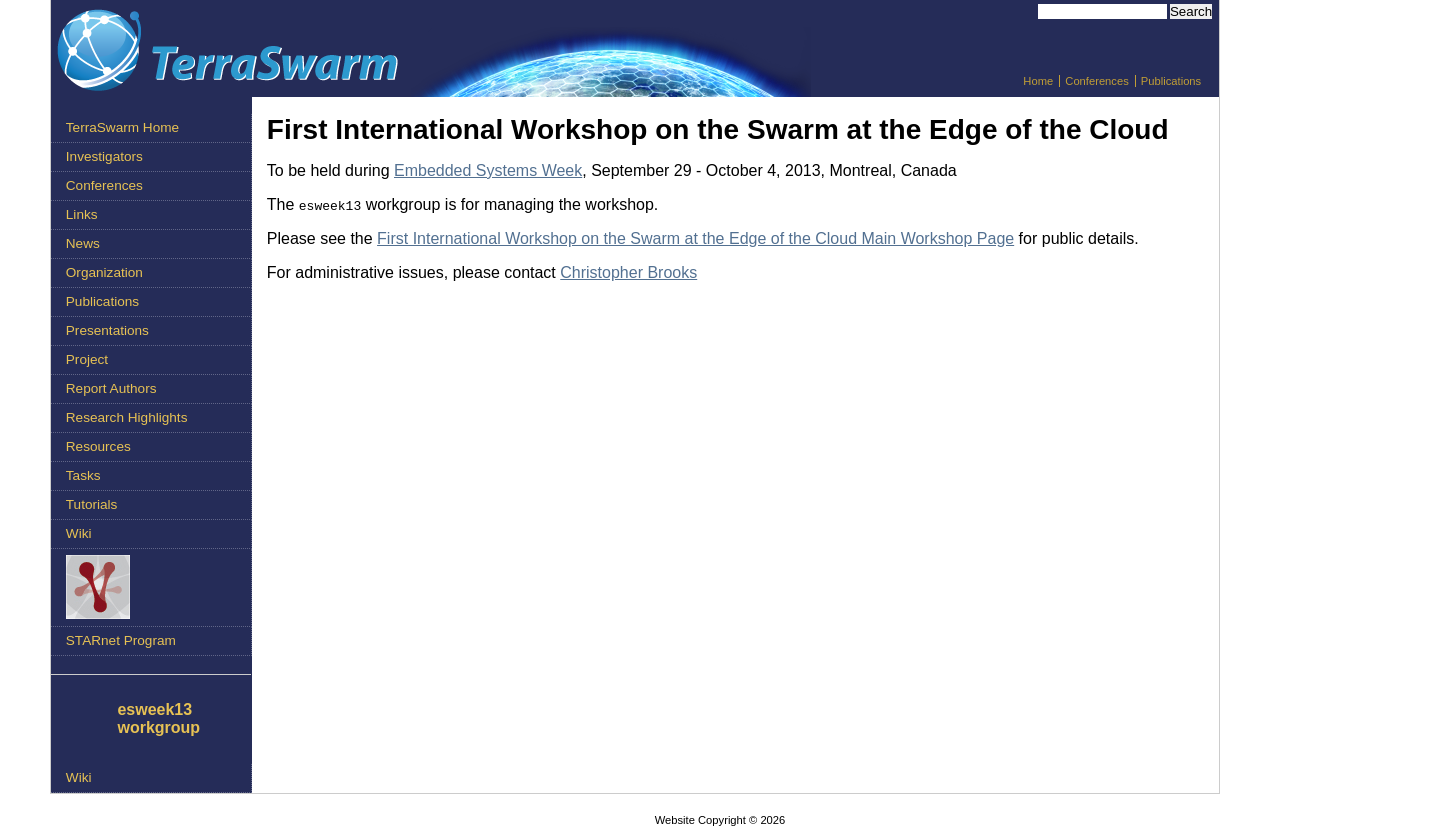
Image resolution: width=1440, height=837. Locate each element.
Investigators (104, 156)
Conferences (1096, 81)
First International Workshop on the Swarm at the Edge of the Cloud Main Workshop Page (695, 238)
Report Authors (111, 388)
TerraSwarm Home (122, 127)
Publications (1171, 81)
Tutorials (92, 504)
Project (87, 359)
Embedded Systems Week (488, 170)
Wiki (79, 533)
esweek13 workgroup (158, 718)
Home (1038, 81)
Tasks (83, 475)
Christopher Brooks (628, 272)
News (83, 243)
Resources (98, 446)
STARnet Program (121, 640)
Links (82, 214)
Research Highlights (127, 417)
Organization (104, 272)
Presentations (107, 330)
